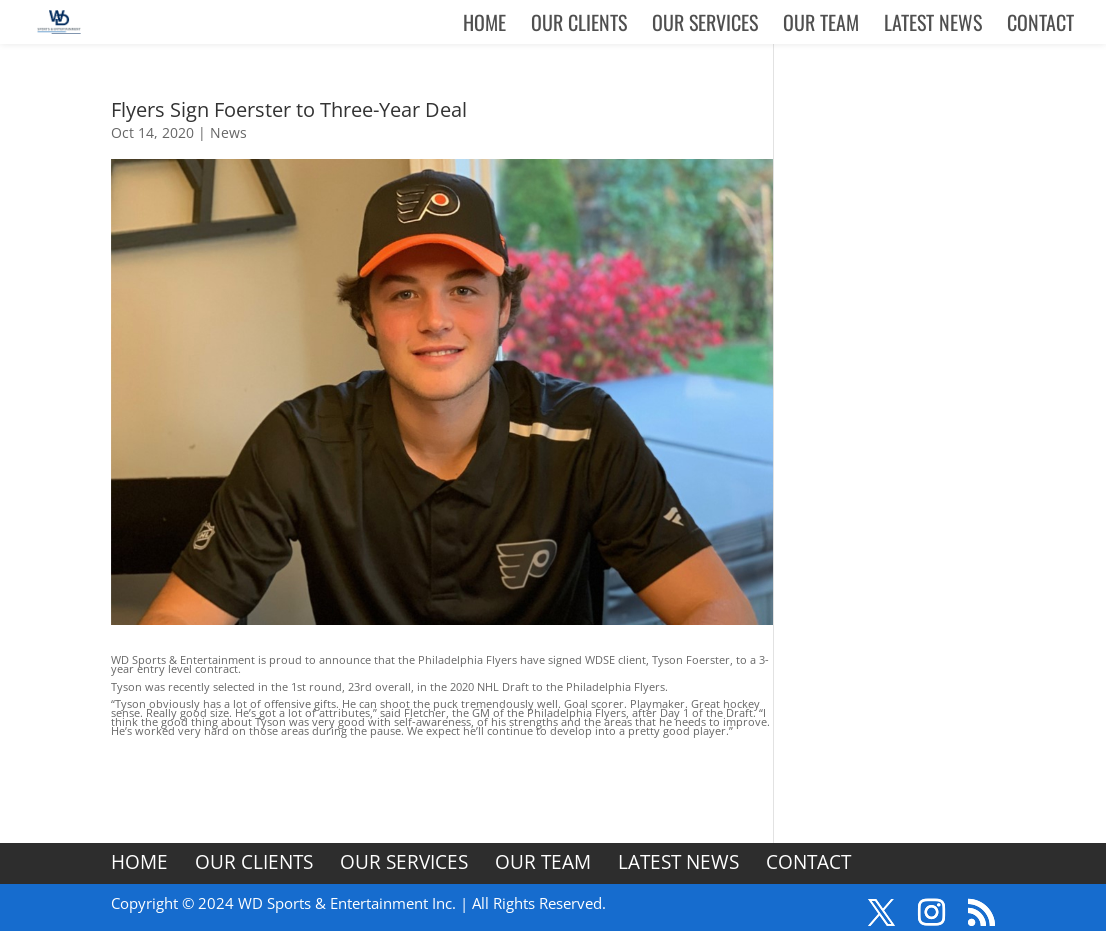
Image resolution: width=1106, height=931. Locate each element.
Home (484, 26)
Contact (1040, 26)
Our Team (821, 26)
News (228, 132)
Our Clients (579, 26)
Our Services (705, 26)
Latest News (933, 26)
